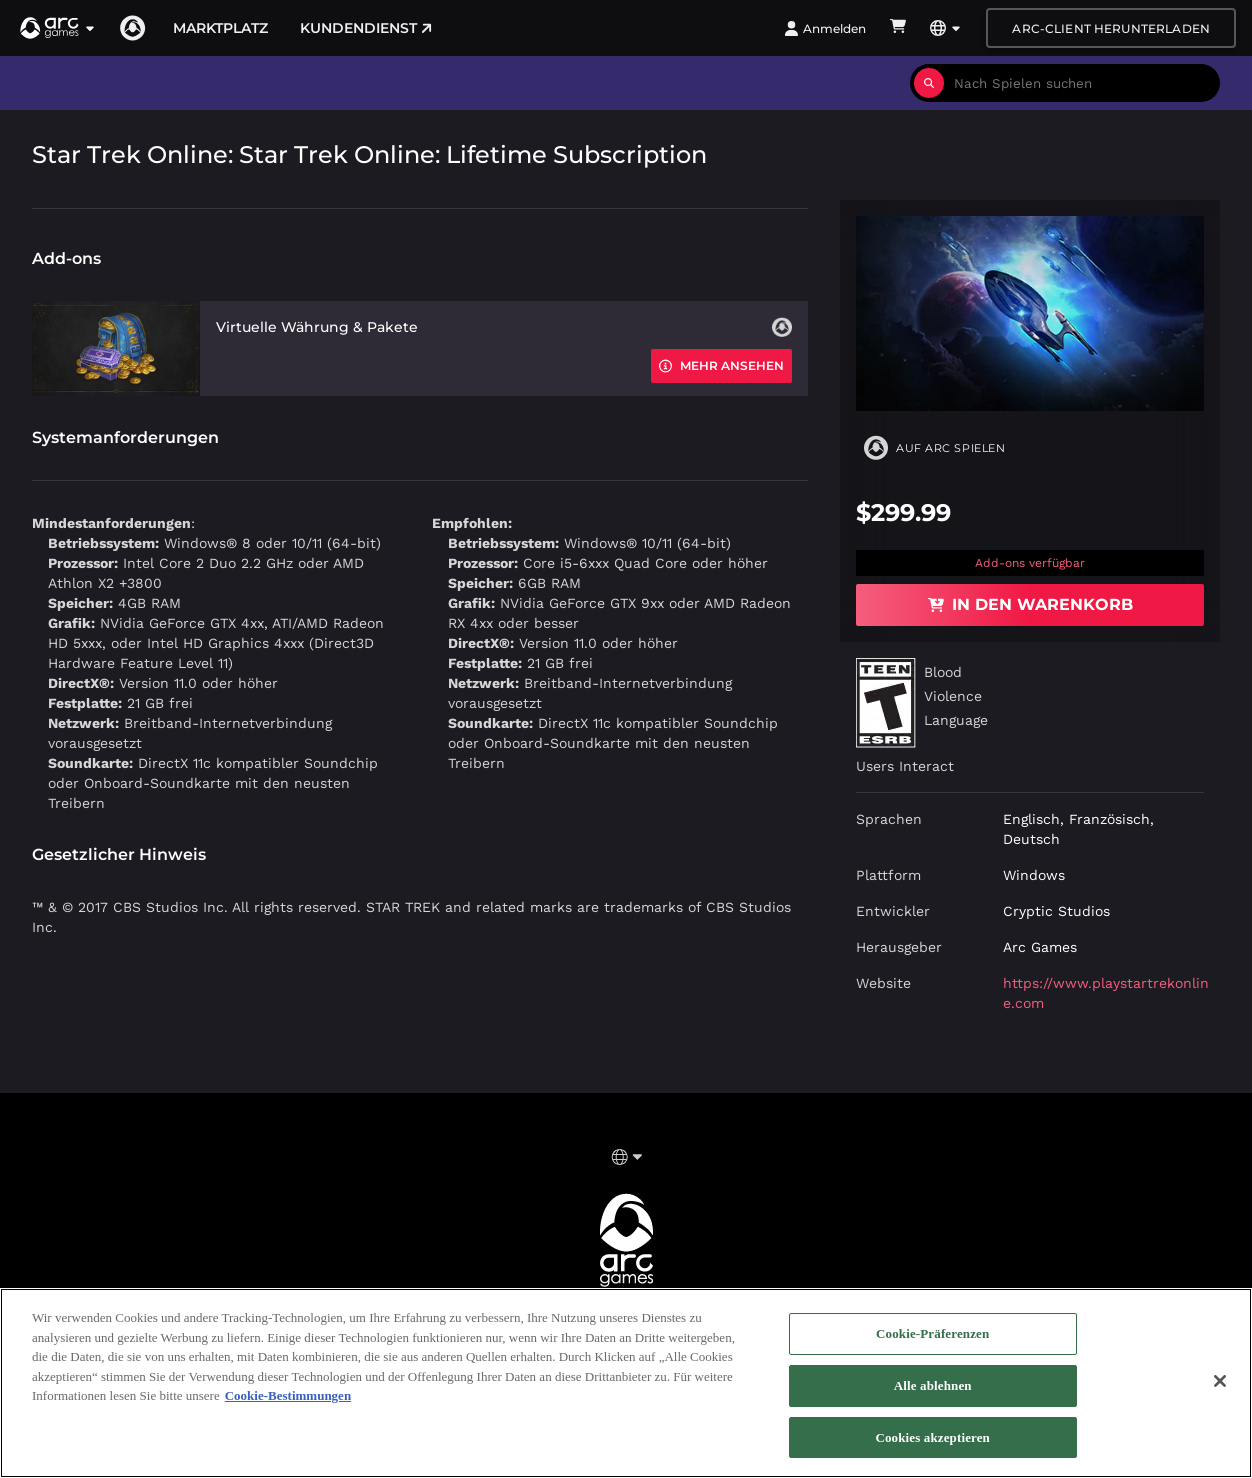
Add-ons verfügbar (1030, 563)
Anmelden (825, 28)
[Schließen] (1220, 1388)
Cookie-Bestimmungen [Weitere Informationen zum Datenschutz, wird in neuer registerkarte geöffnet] (288, 1402)
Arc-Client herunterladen (1111, 28)
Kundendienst (366, 28)
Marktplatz (220, 28)
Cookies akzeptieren (932, 1444)
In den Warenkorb (1030, 604)
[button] (58, 28)
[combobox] (1082, 83)
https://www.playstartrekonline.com (1106, 993)
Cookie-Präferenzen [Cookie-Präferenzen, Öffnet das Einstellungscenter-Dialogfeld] (932, 1340)
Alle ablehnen (933, 1392)
